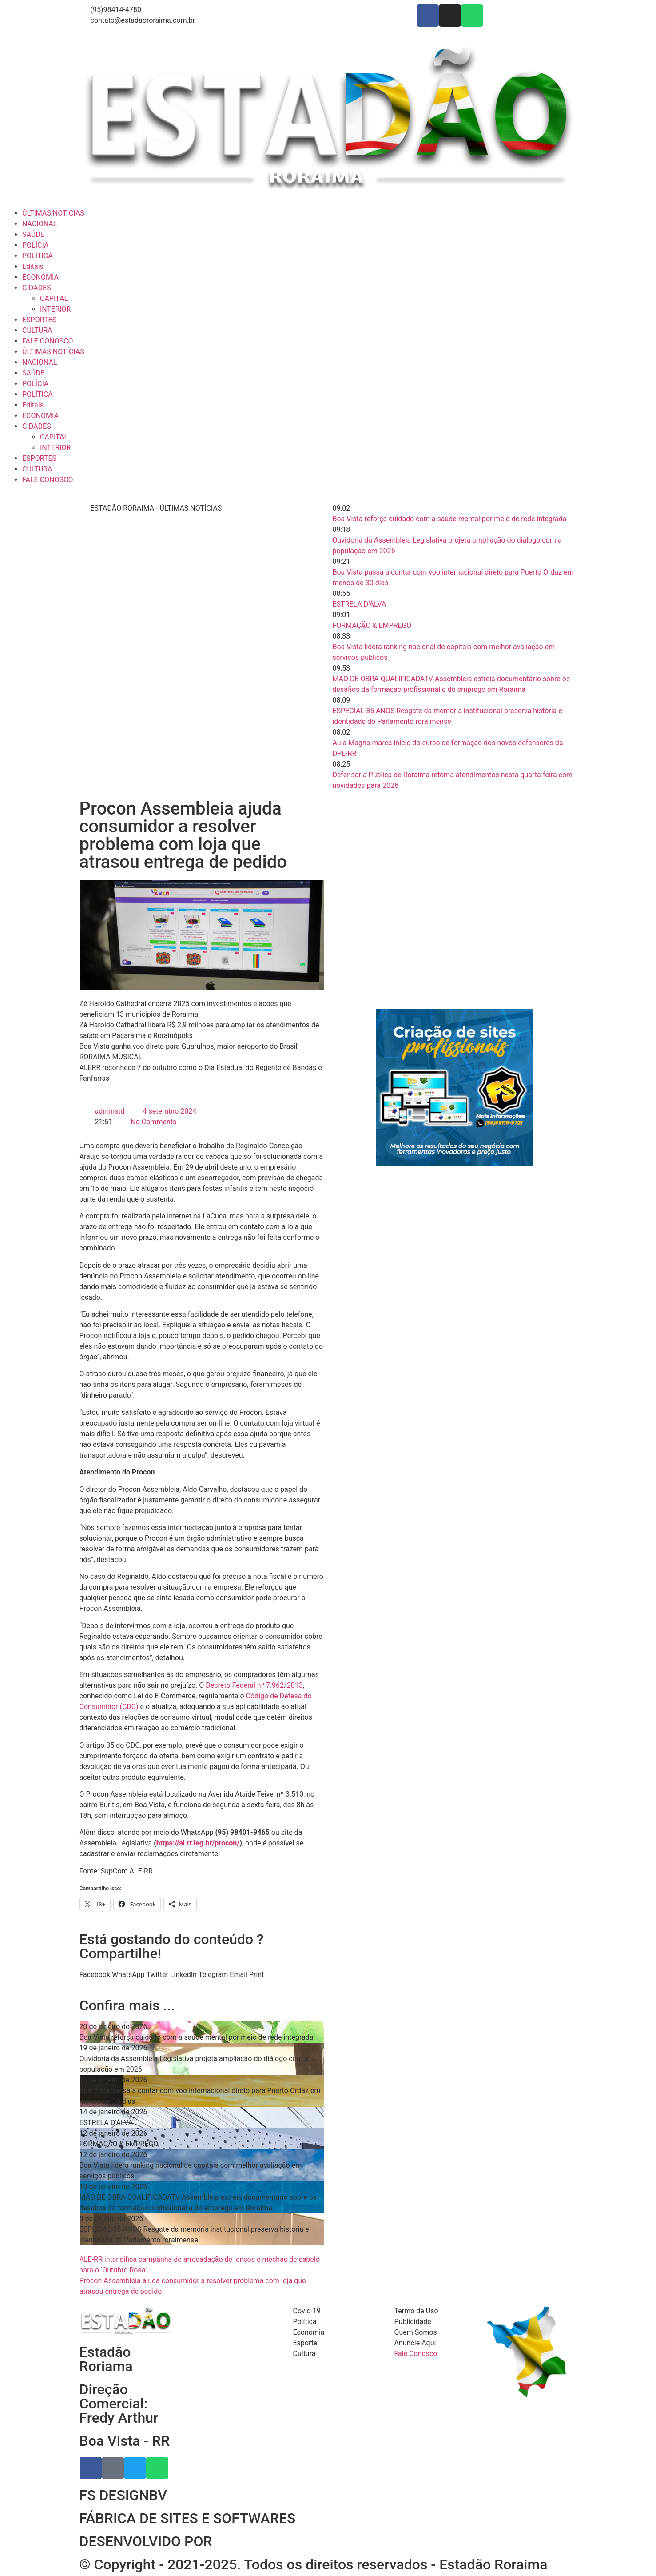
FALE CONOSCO (47, 341)
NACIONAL (39, 224)
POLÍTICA (37, 256)
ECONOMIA (40, 277)
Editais (33, 266)
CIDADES (36, 288)
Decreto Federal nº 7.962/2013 (254, 1685)
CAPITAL (54, 298)
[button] (95, 1974)
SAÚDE (33, 234)
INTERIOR (55, 309)
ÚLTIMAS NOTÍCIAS (53, 213)
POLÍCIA (35, 245)
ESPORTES (39, 320)
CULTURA (37, 330)
